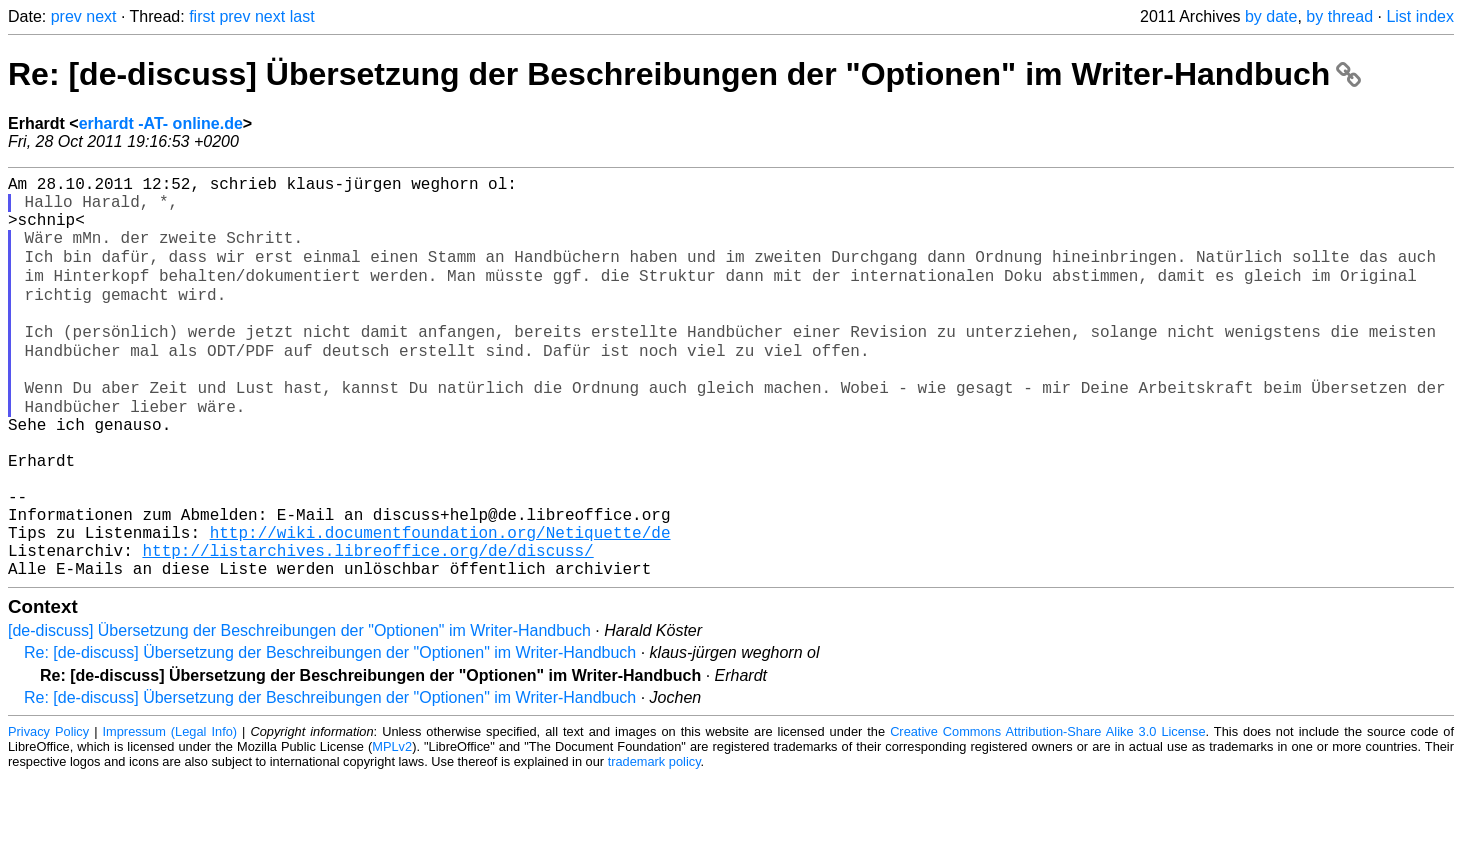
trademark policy (654, 842)
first (202, 16)
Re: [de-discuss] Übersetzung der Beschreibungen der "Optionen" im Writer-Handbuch (684, 74)
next (101, 16)
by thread (1339, 16)
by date (1271, 16)
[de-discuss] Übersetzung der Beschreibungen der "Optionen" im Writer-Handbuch (299, 711)
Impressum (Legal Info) (170, 812)
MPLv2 (392, 827)
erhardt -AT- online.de (161, 123)
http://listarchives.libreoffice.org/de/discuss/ (367, 627)
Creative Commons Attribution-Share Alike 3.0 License (1047, 812)
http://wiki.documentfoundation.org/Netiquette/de (440, 605)
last (302, 16)
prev (66, 16)
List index (1420, 16)
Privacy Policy (48, 812)
